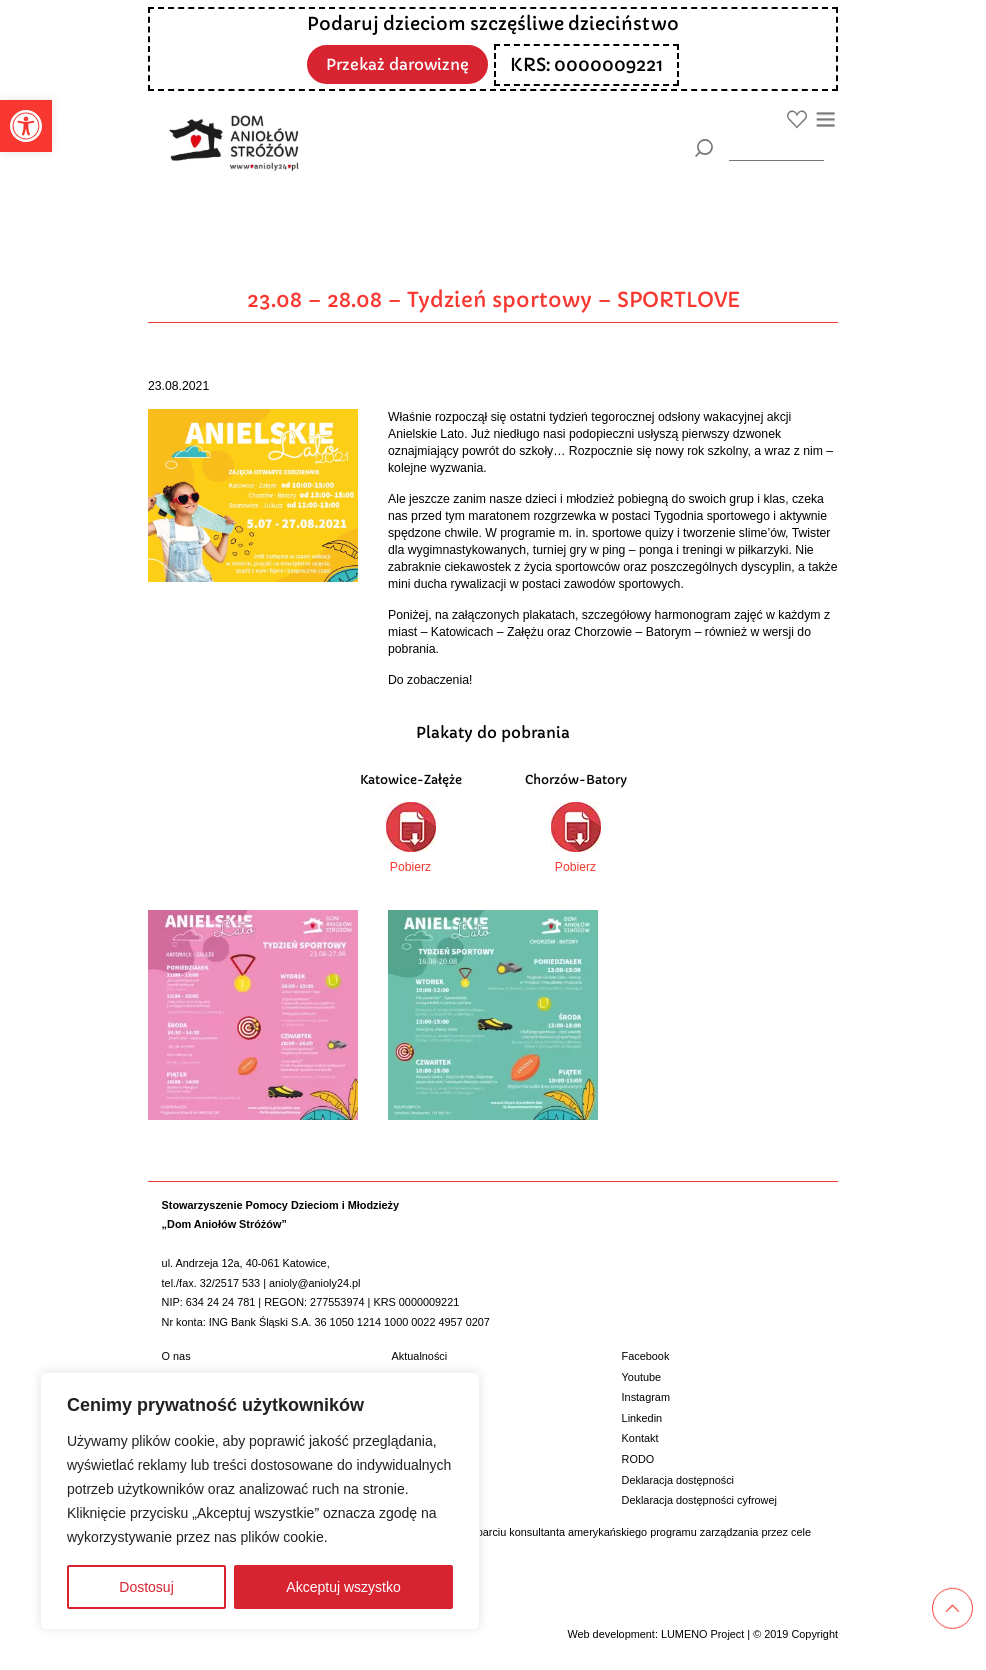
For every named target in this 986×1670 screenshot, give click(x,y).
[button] (26, 126)
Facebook (646, 1356)
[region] (260, 1501)
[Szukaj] (703, 148)
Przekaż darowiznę (398, 63)
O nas (176, 1356)
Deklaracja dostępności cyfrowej (699, 1500)
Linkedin (642, 1418)
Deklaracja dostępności (678, 1480)
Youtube (642, 1377)
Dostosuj (146, 1587)
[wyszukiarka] (776, 147)
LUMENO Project (702, 1634)
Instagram (646, 1397)
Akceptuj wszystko (343, 1587)
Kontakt (640, 1438)
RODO (638, 1459)
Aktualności (420, 1356)
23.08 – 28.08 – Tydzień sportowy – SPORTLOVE (493, 300)
